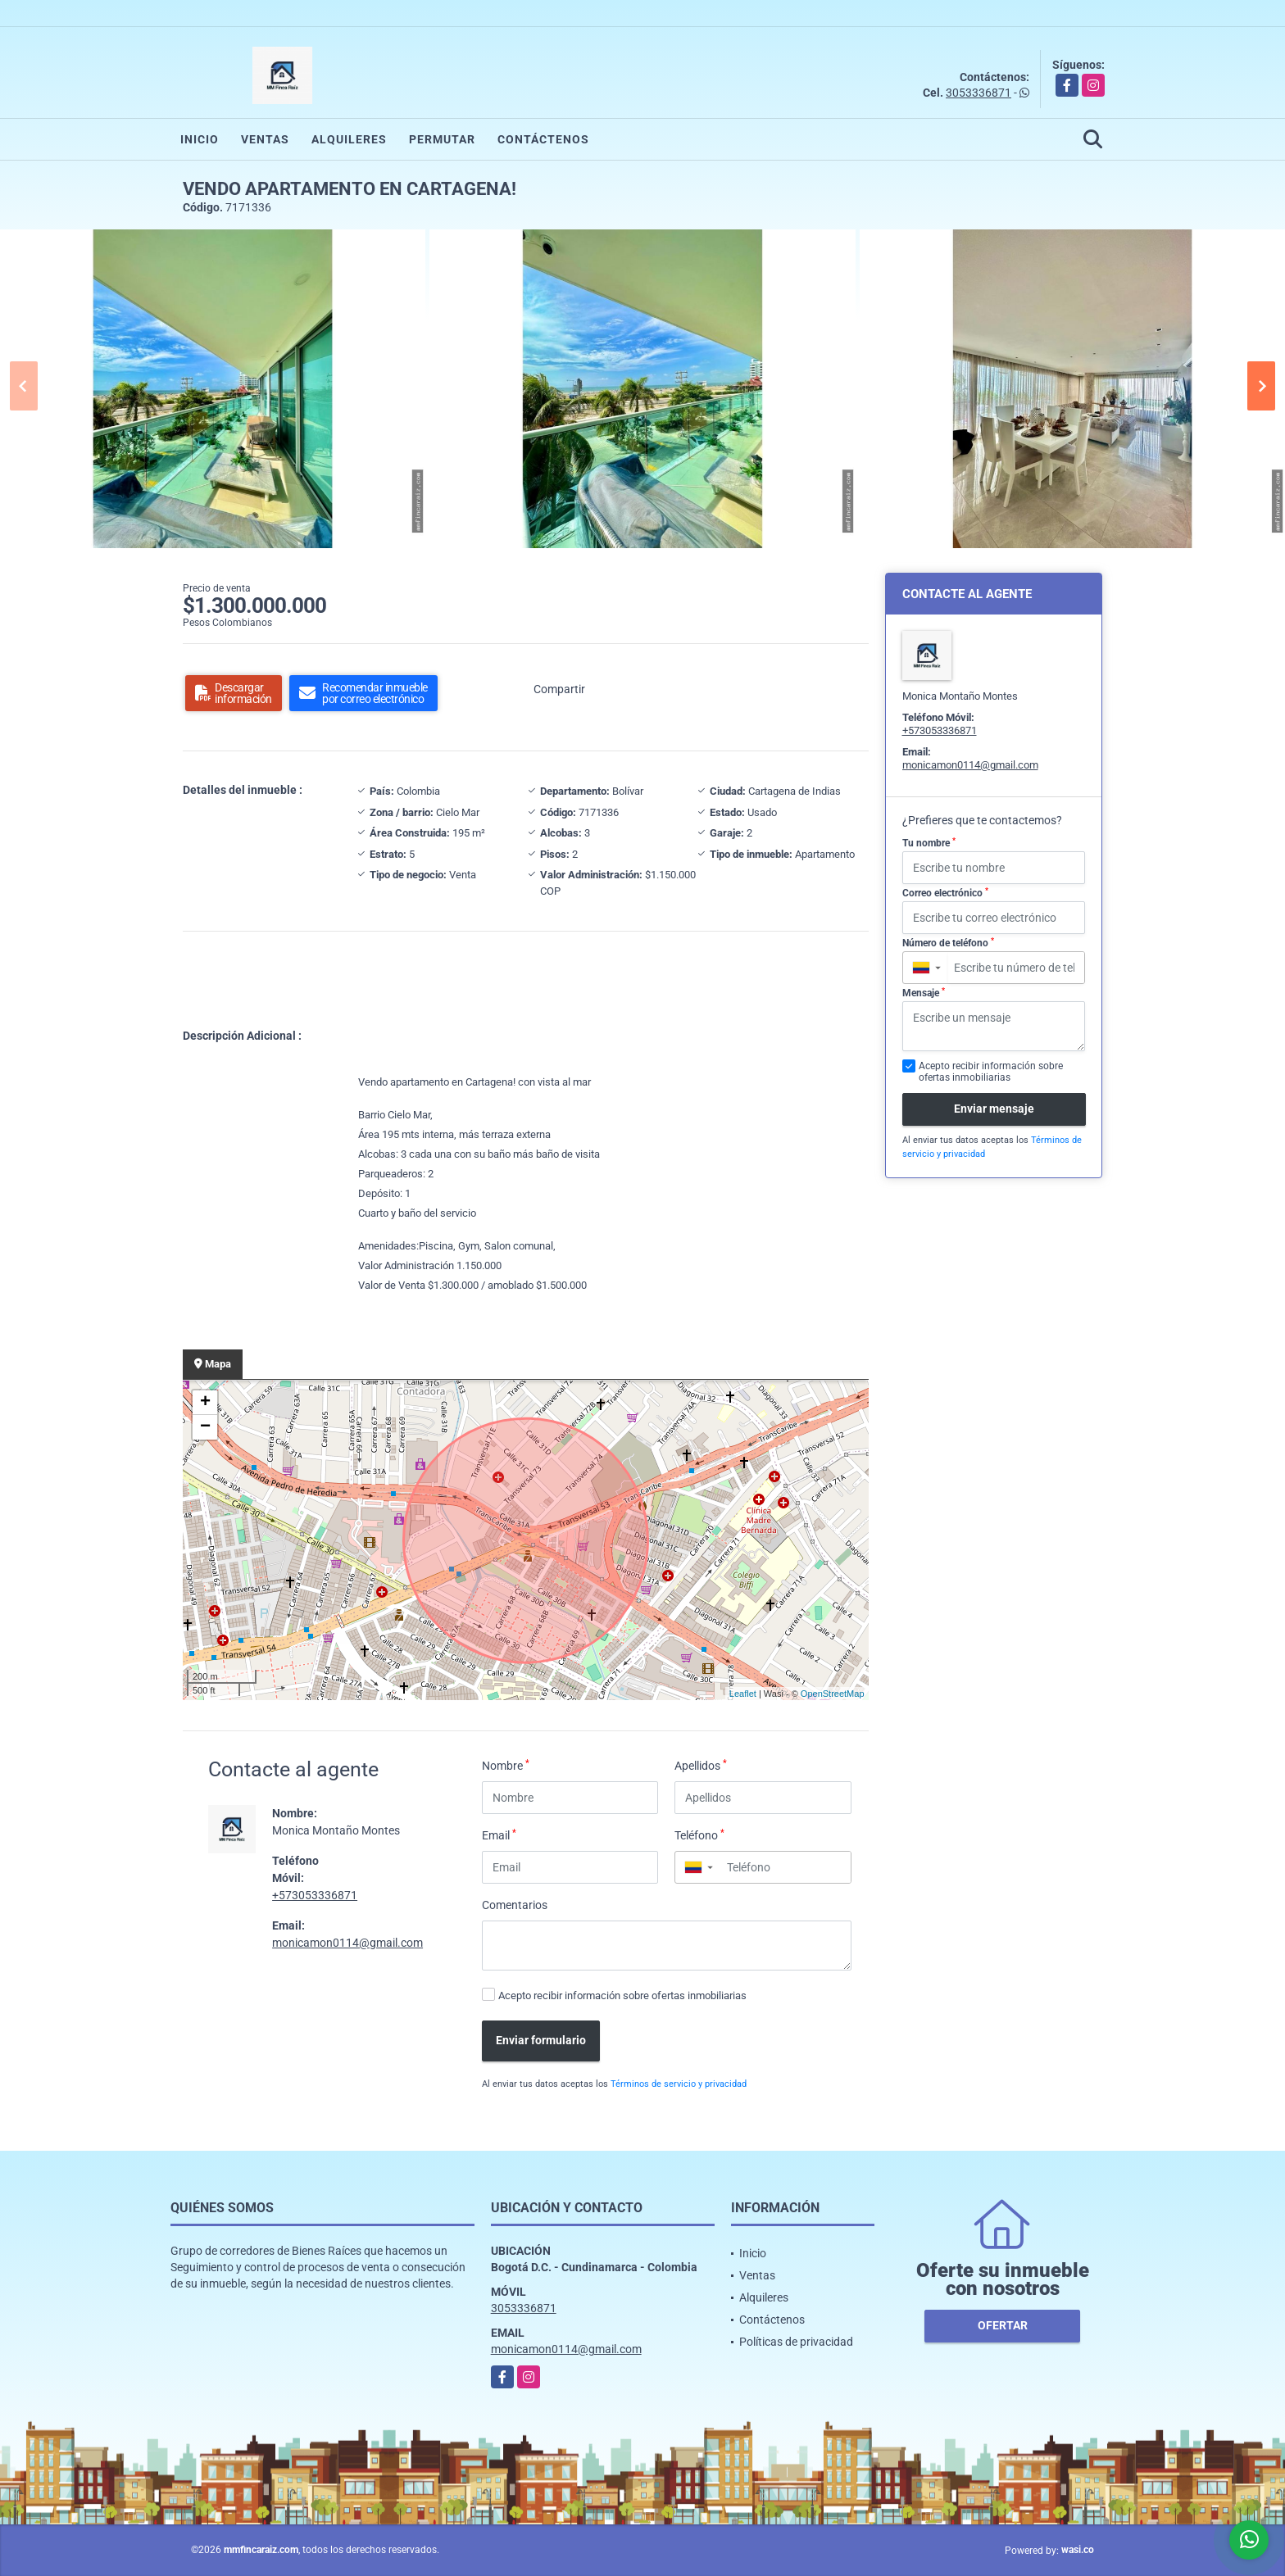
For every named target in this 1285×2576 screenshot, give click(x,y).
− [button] (205, 1427)
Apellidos (700, 1764)
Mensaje (923, 993)
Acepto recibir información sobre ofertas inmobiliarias (622, 1995)
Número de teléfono (948, 943)
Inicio (199, 139)
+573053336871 (314, 1895)
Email (499, 1834)
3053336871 (978, 92)
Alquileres (349, 139)
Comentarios (514, 1905)
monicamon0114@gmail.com (347, 1942)
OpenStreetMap (833, 1693)
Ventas (265, 139)
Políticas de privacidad (796, 2341)
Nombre (505, 1764)
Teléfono (699, 1834)
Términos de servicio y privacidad (679, 2084)
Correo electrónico (945, 893)
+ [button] (205, 1402)
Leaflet (742, 1693)
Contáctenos (543, 139)
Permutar (442, 139)
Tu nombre (929, 843)
